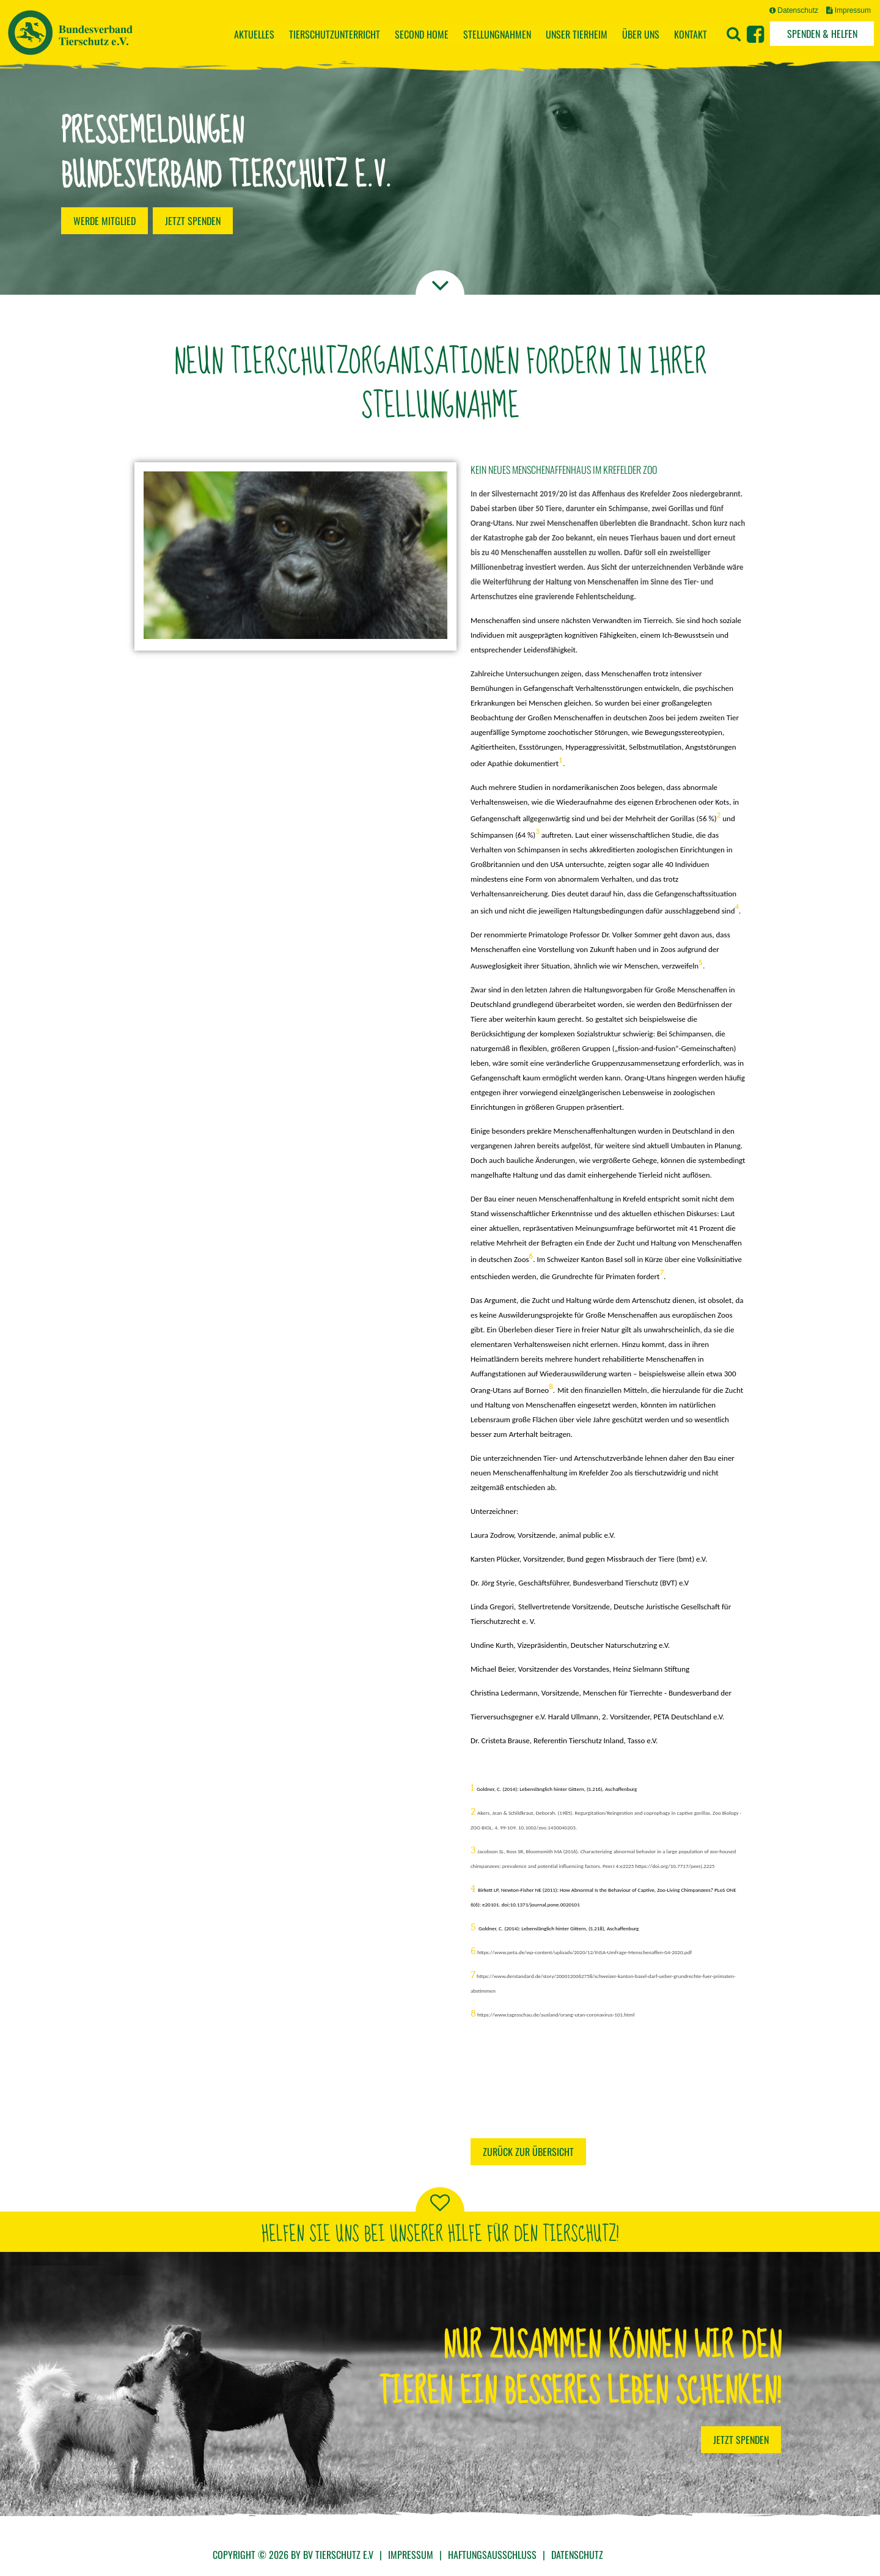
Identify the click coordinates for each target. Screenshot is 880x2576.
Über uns (640, 34)
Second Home (422, 34)
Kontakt (690, 34)
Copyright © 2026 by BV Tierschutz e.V (293, 2554)
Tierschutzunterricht (334, 34)
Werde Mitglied (104, 220)
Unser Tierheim (576, 34)
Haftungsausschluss (492, 2554)
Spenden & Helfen (822, 33)
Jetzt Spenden (741, 2439)
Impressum (848, 10)
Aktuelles (254, 34)
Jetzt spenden (193, 220)
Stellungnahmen (497, 34)
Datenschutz (793, 10)
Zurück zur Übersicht (528, 2151)
